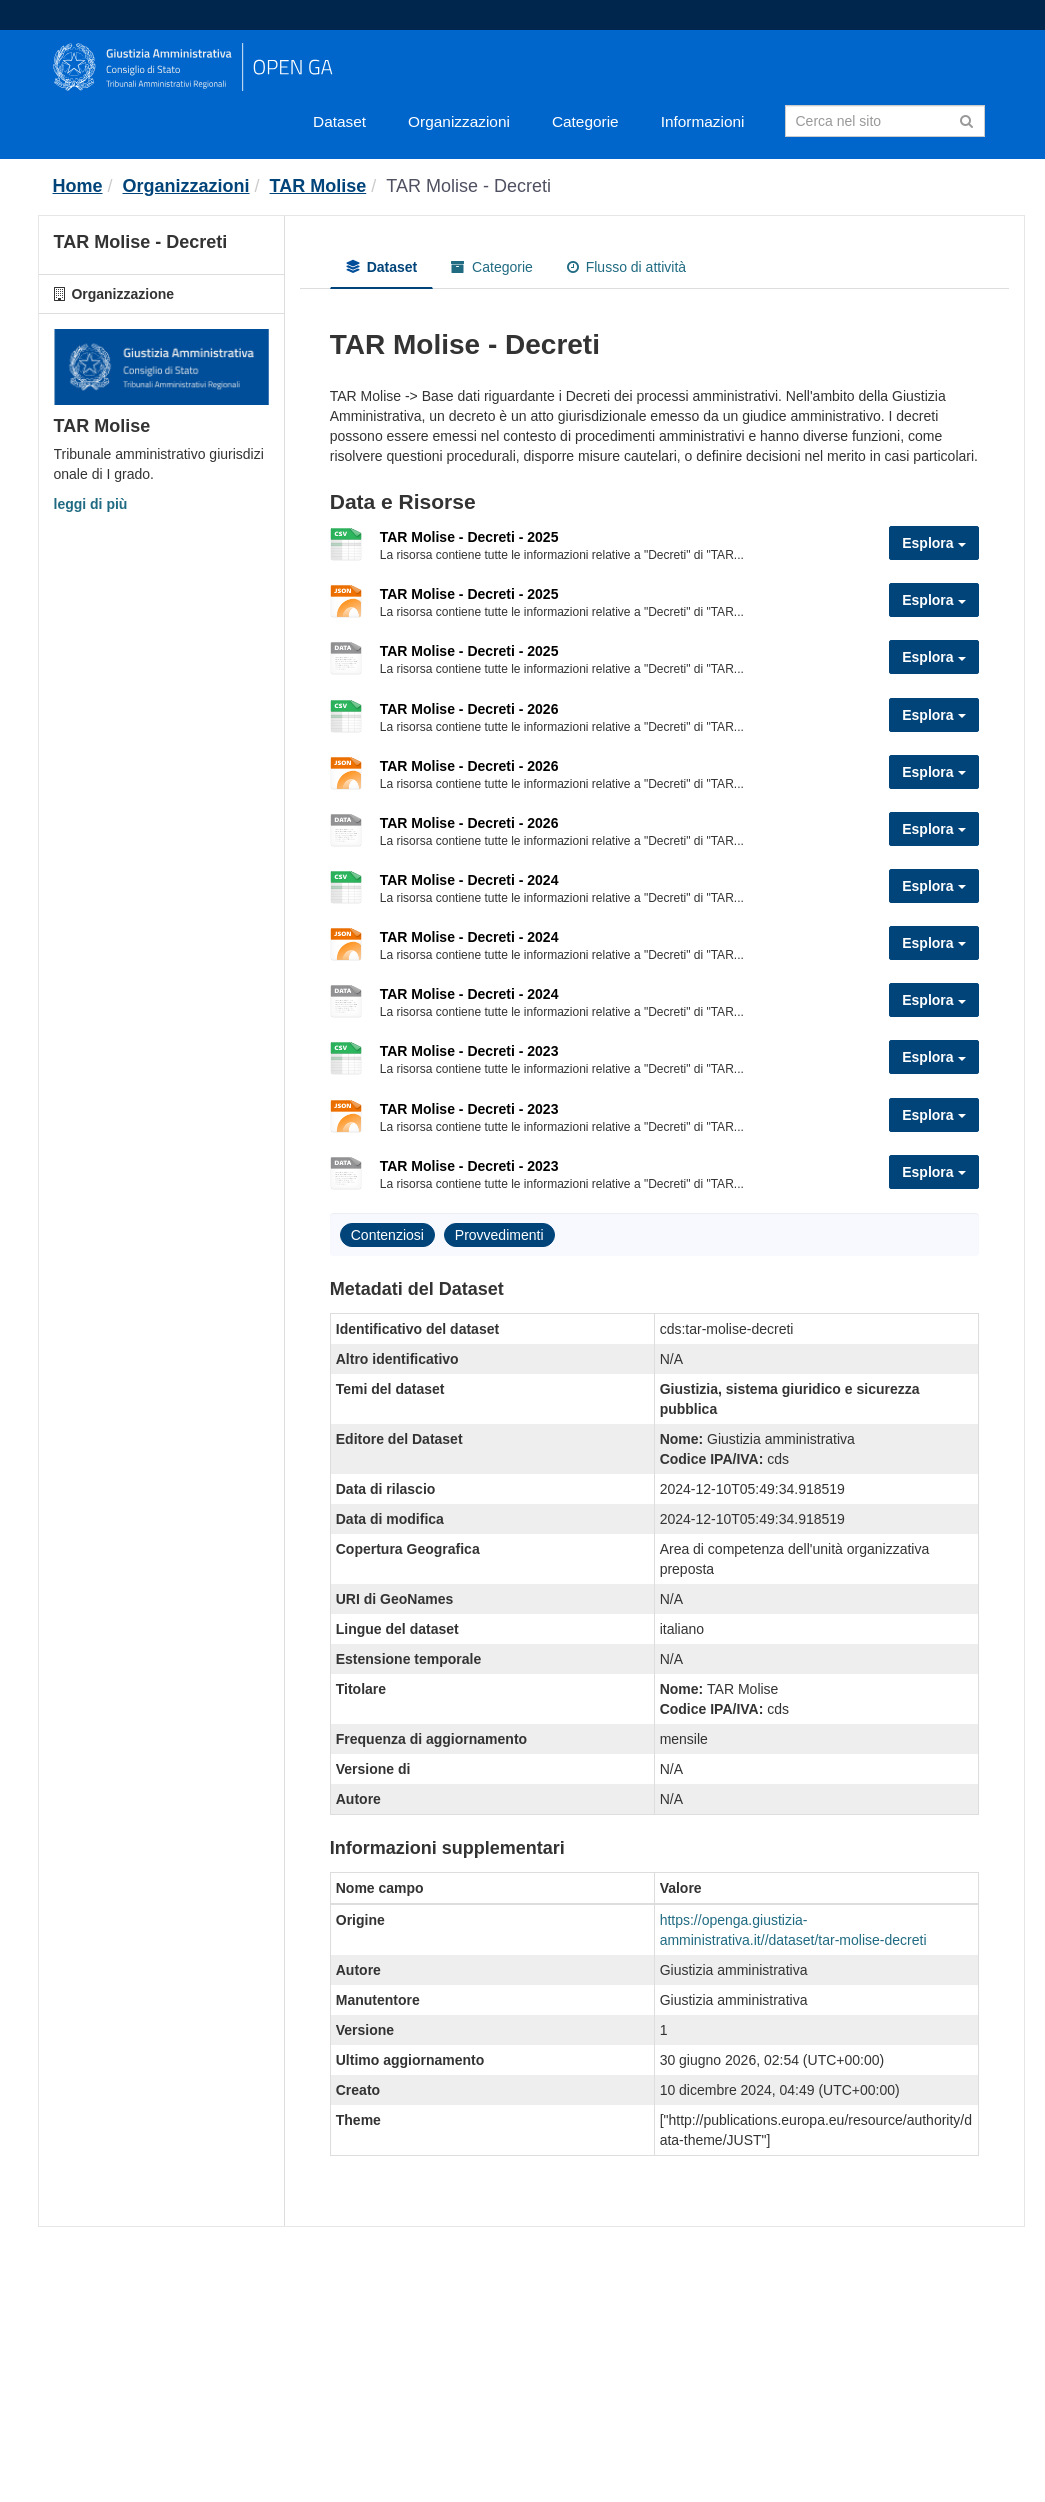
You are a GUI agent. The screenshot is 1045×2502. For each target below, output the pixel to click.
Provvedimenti (499, 1235)
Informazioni (703, 121)
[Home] (78, 186)
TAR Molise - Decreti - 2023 (469, 1051)
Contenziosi (387, 1235)
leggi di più (91, 504)
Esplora (933, 543)
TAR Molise (318, 186)
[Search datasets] (885, 121)
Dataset (339, 121)
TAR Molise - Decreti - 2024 (469, 880)
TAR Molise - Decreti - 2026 (469, 709)
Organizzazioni (459, 121)
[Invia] (966, 119)
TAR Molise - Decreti (468, 186)
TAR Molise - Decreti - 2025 (469, 537)
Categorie (585, 121)
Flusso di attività (626, 267)
